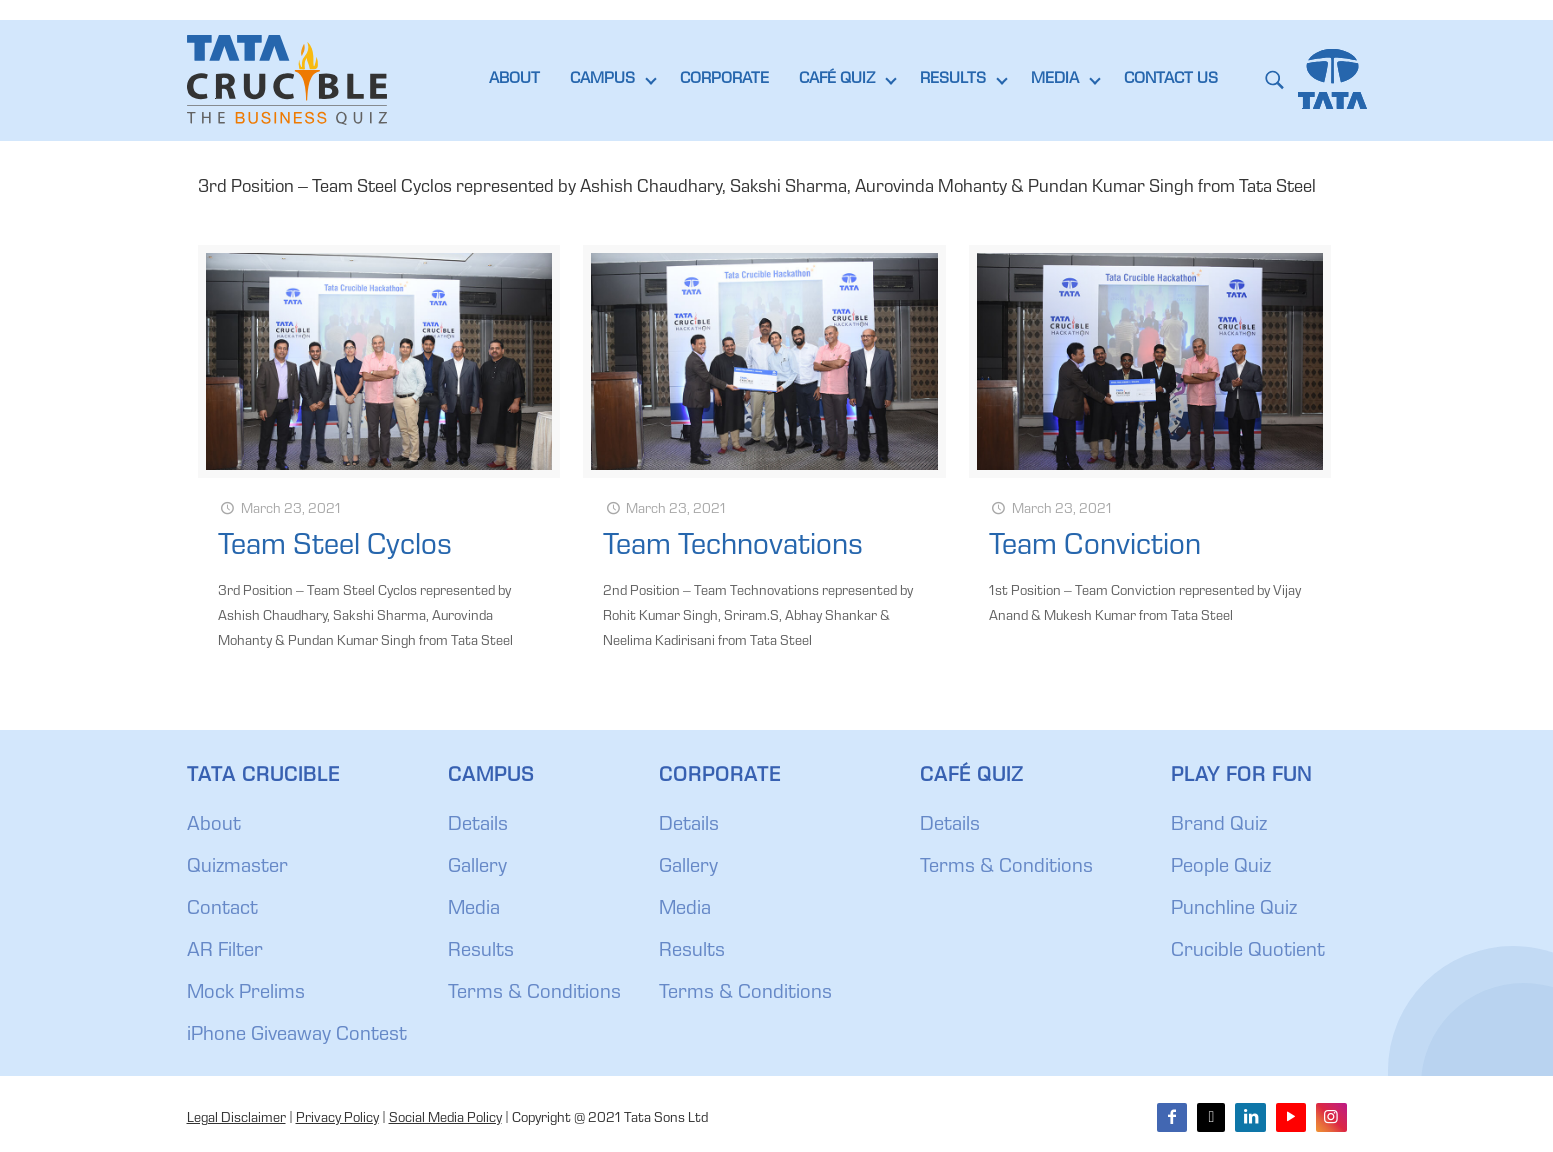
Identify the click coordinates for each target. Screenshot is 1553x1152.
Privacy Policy (337, 1119)
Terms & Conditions (534, 994)
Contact (222, 910)
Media (474, 910)
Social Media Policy (445, 1119)
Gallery (477, 868)
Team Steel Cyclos (335, 548)
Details (478, 826)
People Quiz (1221, 868)
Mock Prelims (246, 994)
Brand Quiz (1219, 826)
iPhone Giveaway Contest (297, 1036)
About (214, 826)
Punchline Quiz (1234, 910)
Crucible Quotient (1248, 952)
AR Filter (225, 952)
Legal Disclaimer (236, 1119)
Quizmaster (237, 868)
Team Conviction (1095, 548)
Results (481, 952)
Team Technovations (733, 548)
